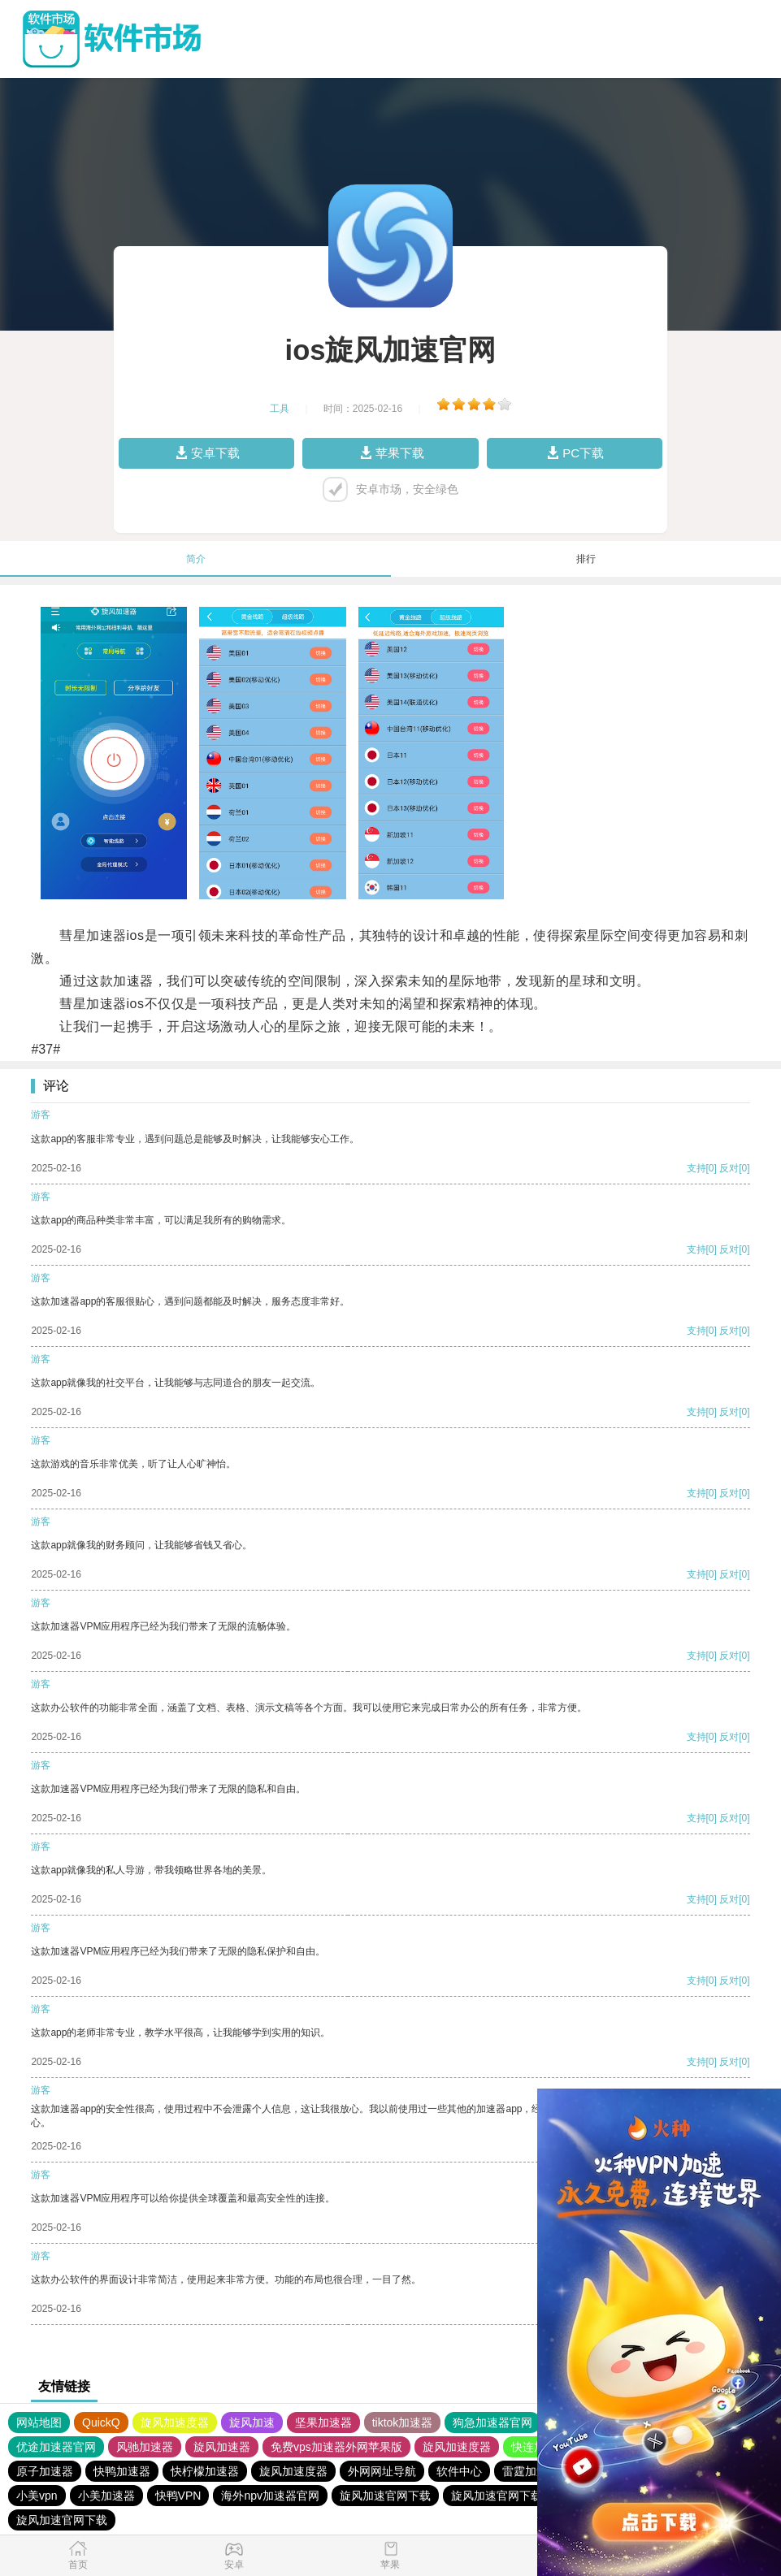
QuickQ (101, 2422)
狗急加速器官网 (492, 2422)
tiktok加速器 (402, 2422)
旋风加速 (252, 2422)
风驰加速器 (144, 2446)
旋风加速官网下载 (385, 2495)
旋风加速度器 (175, 2422)
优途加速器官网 (56, 2446)
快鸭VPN (178, 2495)
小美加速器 (106, 2495)
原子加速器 (44, 2471)
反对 (729, 1168)
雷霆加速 (525, 2471)
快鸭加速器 (121, 2471)
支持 (696, 1168)
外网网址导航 (382, 2471)
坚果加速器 (323, 2422)
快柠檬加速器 (205, 2471)
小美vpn (37, 2495)
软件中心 (459, 2471)
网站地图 (39, 2422)
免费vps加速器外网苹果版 (336, 2446)
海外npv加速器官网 (270, 2495)
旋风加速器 (221, 2446)
